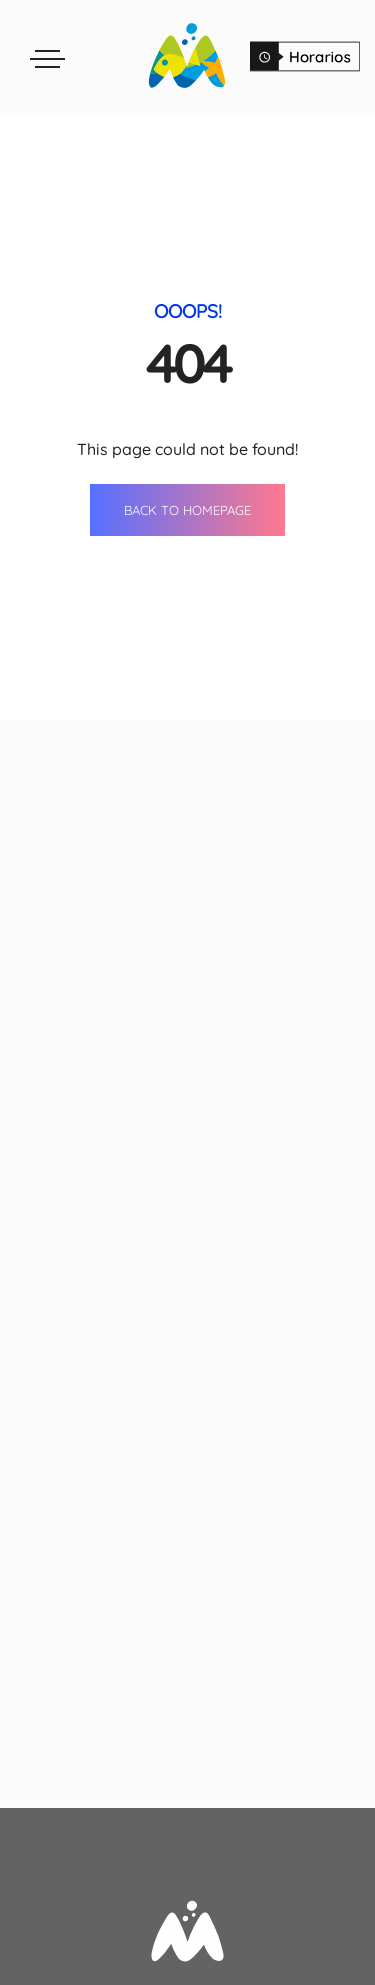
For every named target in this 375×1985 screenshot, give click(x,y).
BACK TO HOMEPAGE (187, 510)
